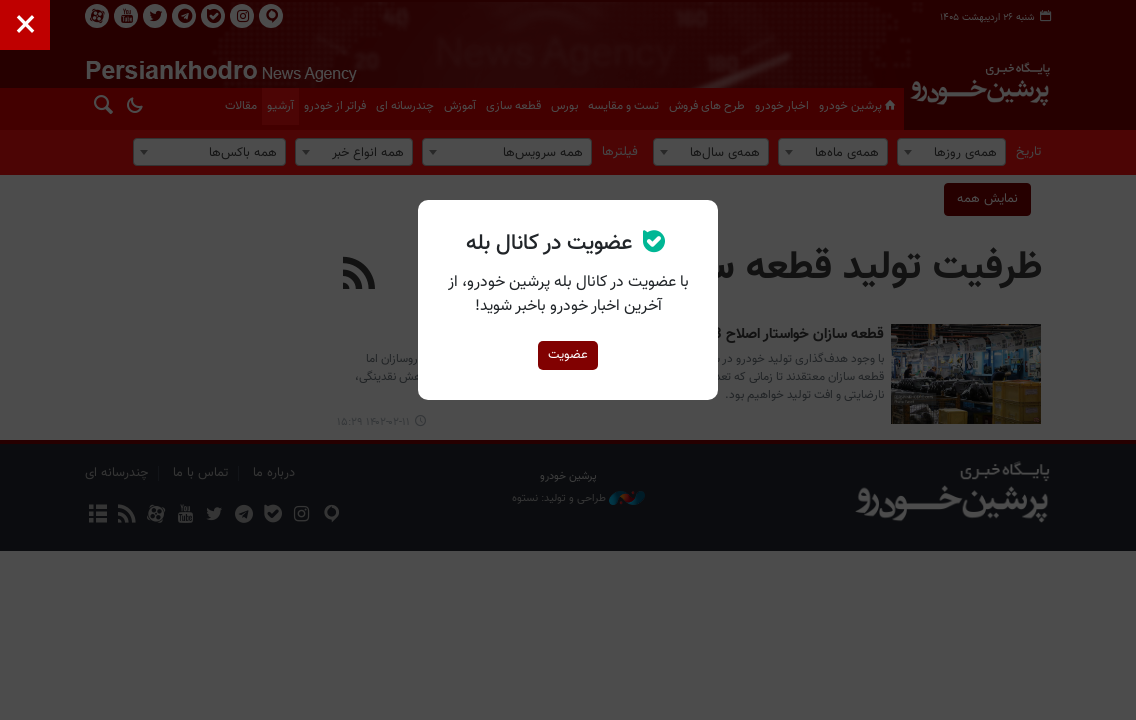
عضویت (568, 355)
